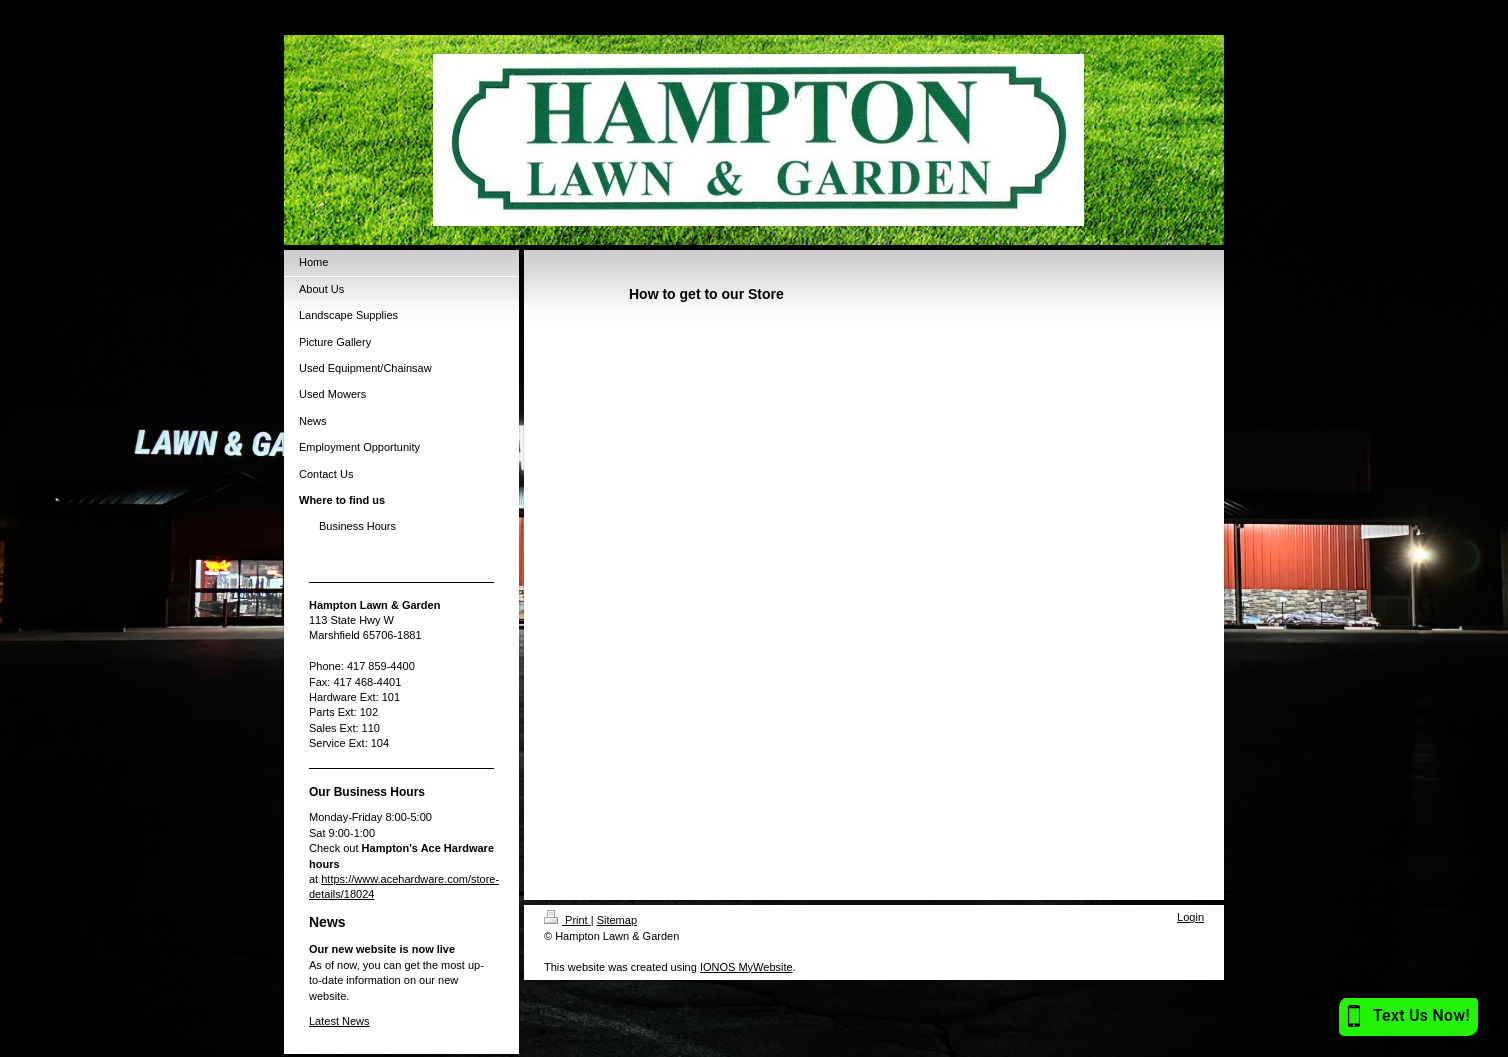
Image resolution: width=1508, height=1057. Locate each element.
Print (567, 920)
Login (1190, 917)
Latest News (339, 1021)
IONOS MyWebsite (746, 967)
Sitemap (617, 920)
